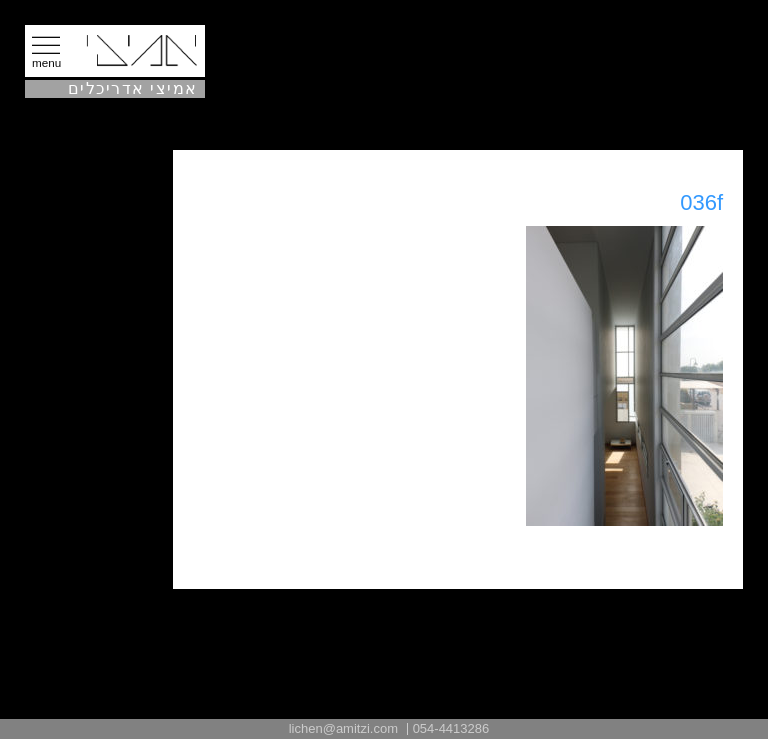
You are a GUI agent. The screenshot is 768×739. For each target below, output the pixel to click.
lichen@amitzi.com (343, 728)
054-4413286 (451, 728)
